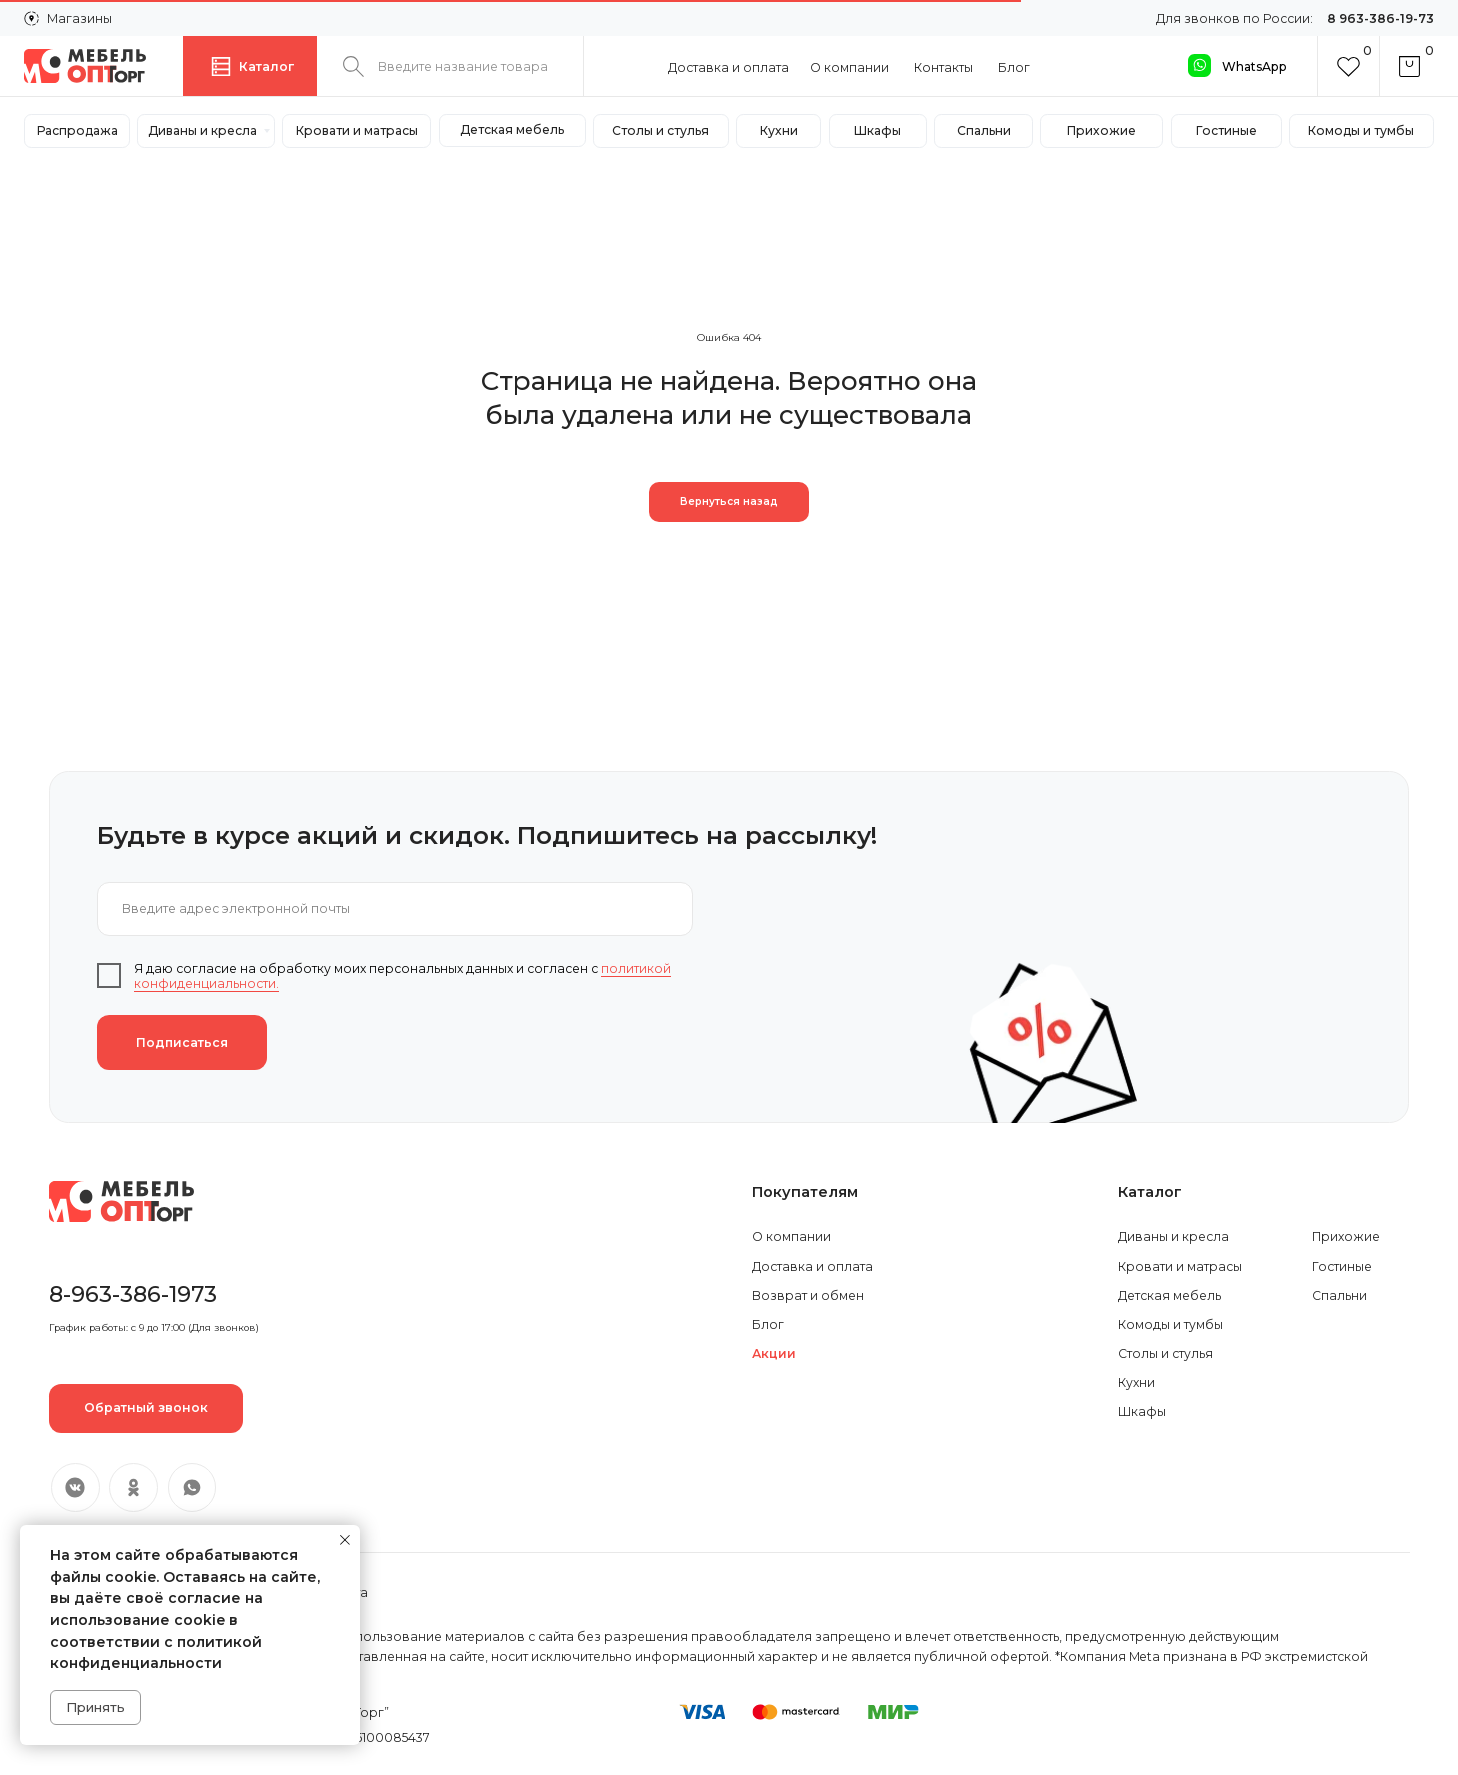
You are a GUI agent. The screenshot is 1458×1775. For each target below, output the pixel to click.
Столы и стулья (1165, 1353)
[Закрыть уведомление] (345, 1540)
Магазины (79, 18)
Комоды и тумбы (1170, 1324)
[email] (394, 909)
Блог (1014, 67)
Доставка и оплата (728, 67)
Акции (774, 1353)
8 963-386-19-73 (1380, 18)
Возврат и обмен (808, 1295)
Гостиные (1342, 1266)
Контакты (943, 67)
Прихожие (1346, 1236)
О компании (849, 67)
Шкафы (1142, 1411)
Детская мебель (1169, 1295)
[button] (146, 1408)
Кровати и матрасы (1180, 1266)
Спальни (1339, 1295)
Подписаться (182, 1042)
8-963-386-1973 (133, 1294)
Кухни (1136, 1382)
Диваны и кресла (1173, 1236)
